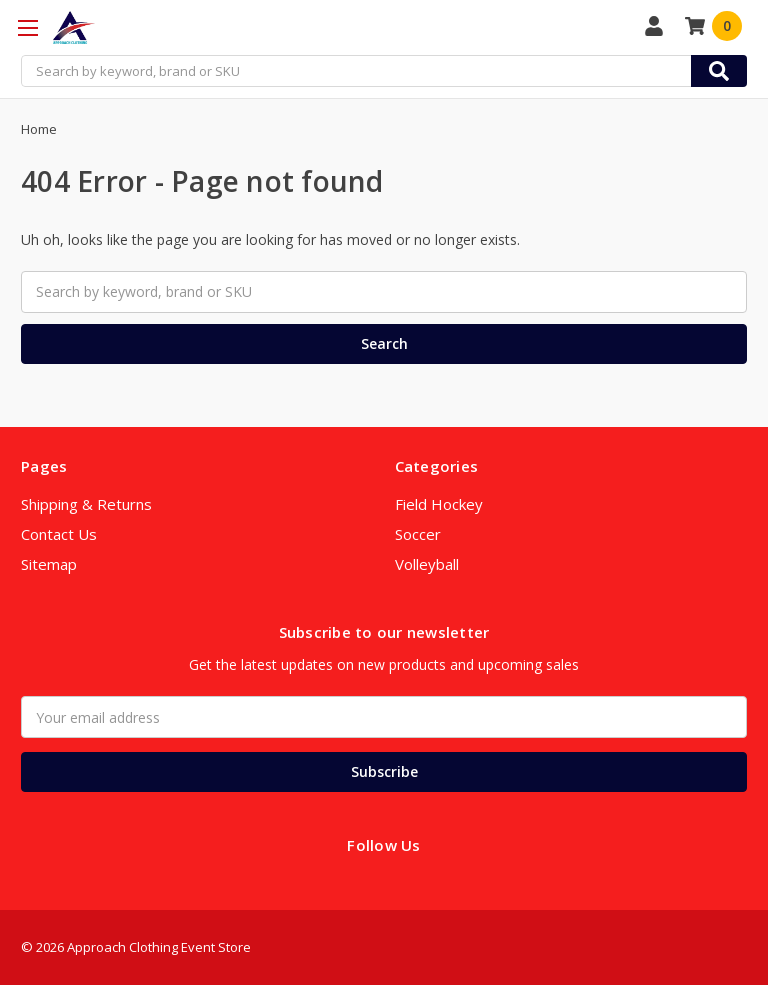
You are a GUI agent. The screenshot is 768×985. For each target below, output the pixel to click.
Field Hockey (439, 504)
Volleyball (427, 564)
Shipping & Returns (86, 504)
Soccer (418, 534)
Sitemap (49, 564)
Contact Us (59, 534)
